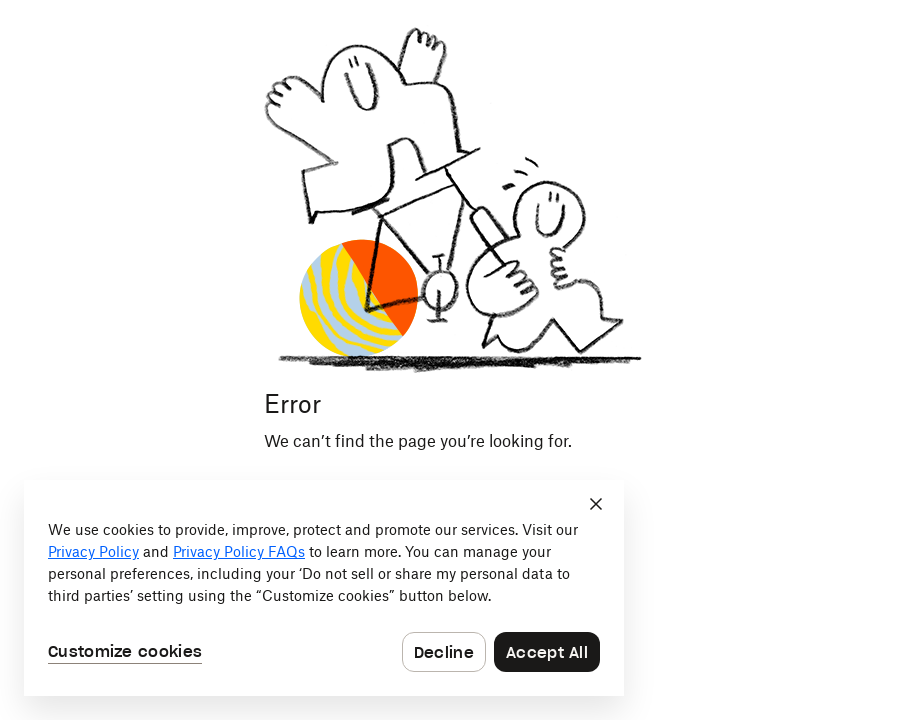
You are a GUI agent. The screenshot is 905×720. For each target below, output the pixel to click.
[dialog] (324, 588)
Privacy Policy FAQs (239, 553)
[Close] (596, 504)
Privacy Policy (93, 553)
